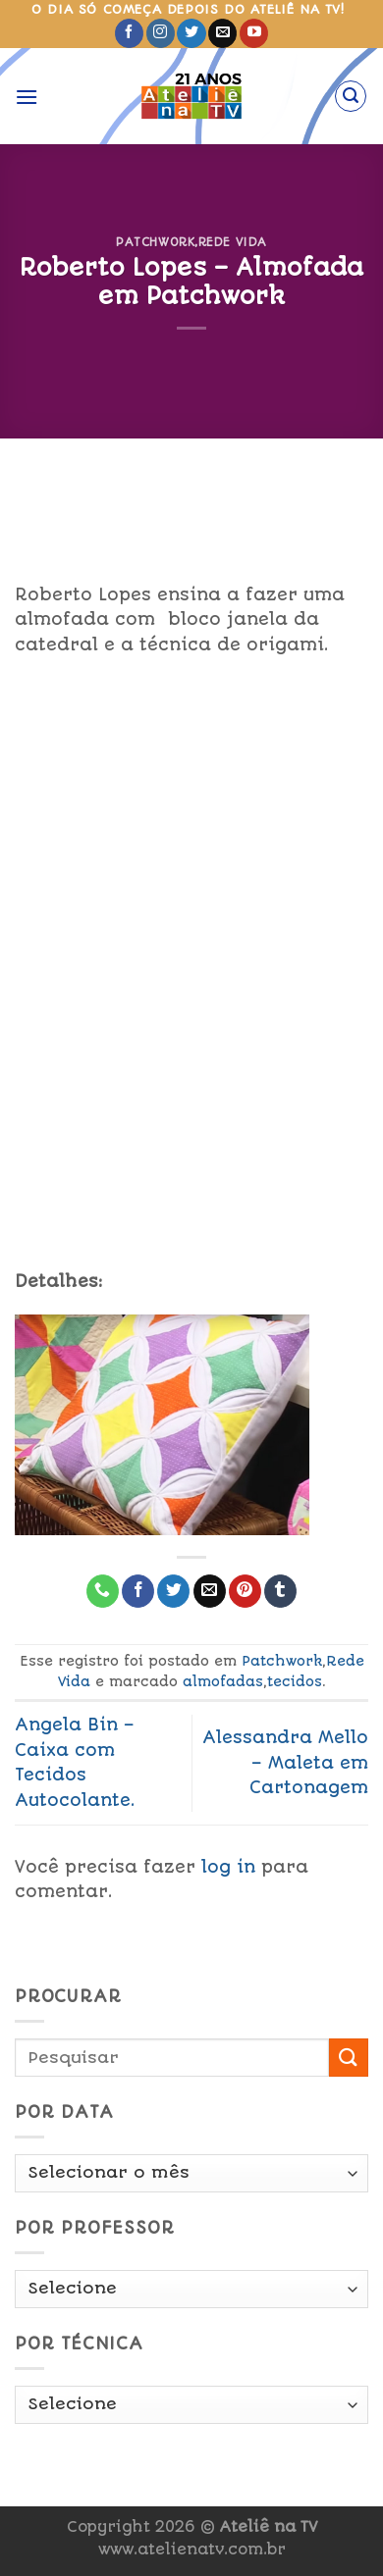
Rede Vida (232, 242)
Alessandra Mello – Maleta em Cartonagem (285, 1762)
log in (228, 1867)
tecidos (294, 1681)
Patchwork (155, 242)
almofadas (223, 1681)
